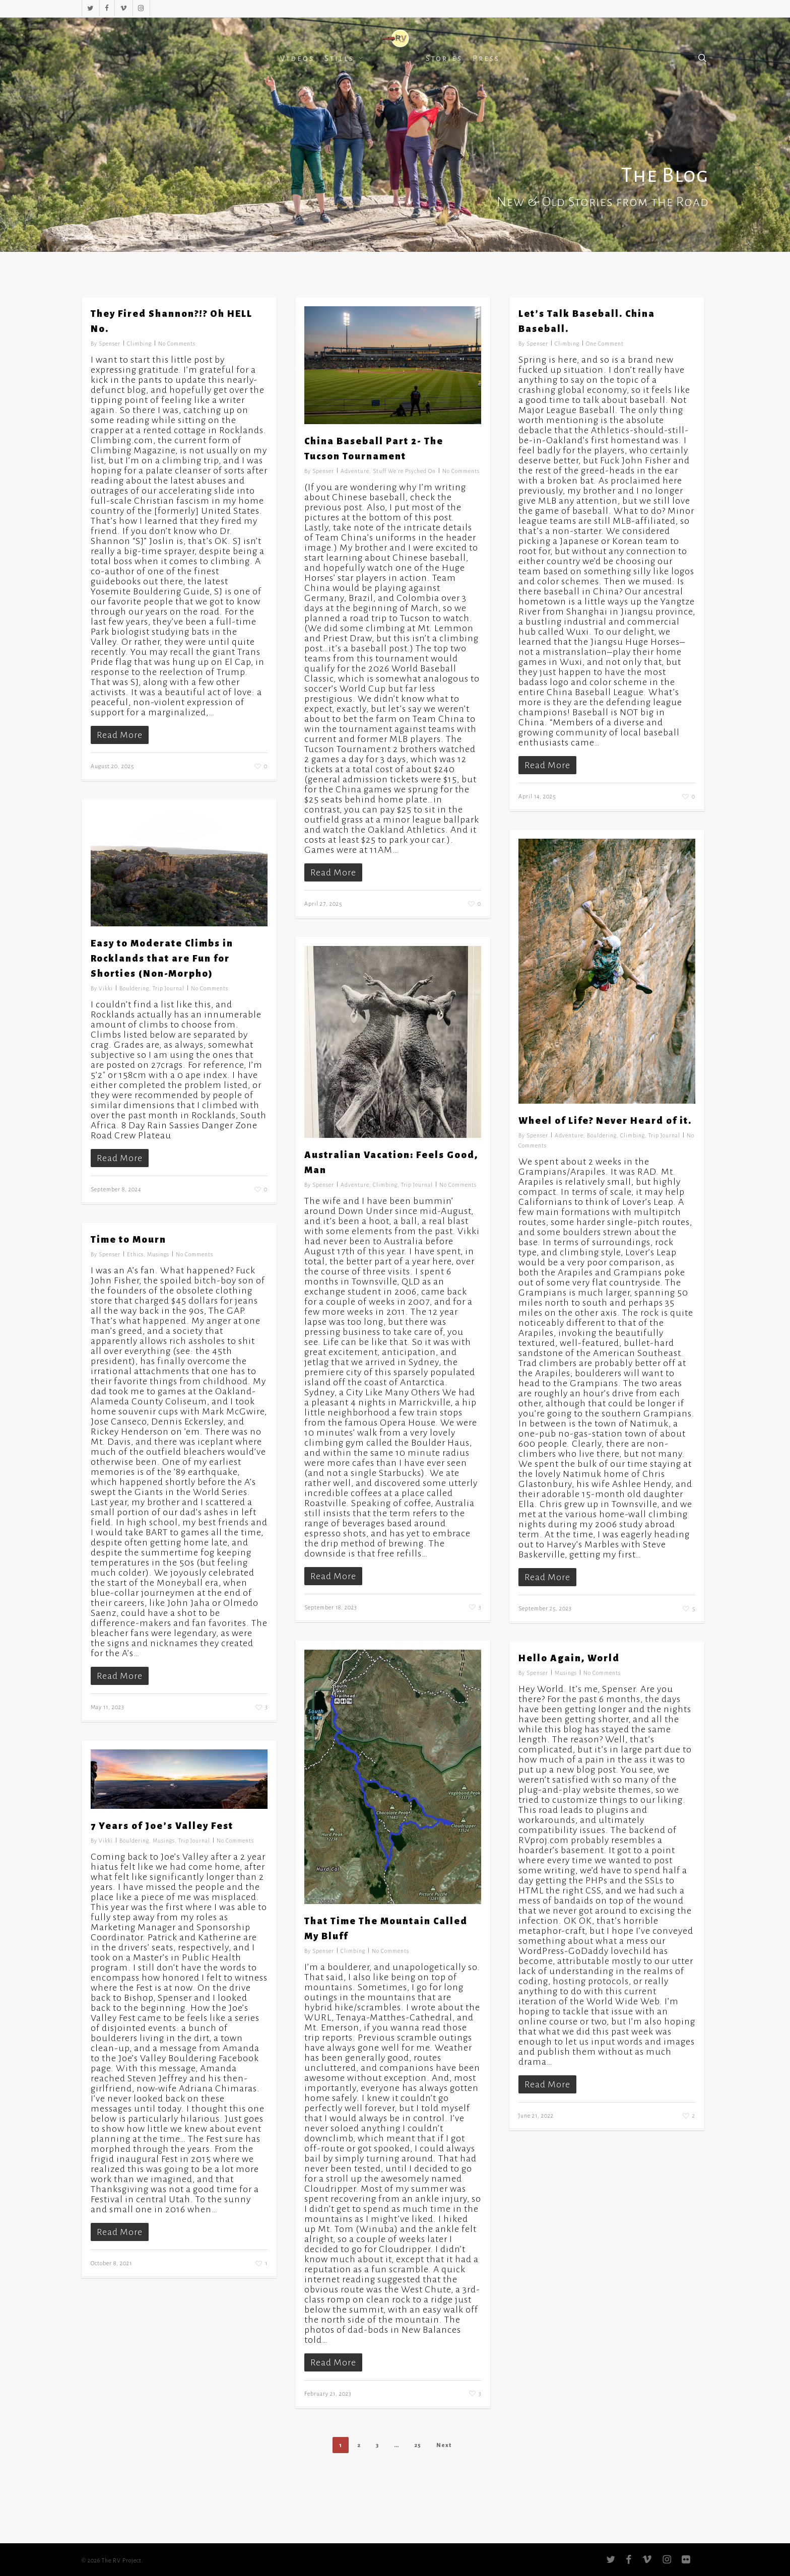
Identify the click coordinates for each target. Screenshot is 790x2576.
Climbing (139, 344)
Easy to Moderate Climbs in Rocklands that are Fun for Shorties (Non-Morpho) (162, 958)
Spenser (109, 344)
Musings (158, 1254)
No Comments (176, 344)
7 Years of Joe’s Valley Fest (162, 1826)
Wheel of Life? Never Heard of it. (605, 1121)
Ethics (135, 1254)
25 (417, 2445)
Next (443, 2445)
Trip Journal (168, 988)
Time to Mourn (128, 1240)
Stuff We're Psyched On (404, 471)
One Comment (605, 344)
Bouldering (134, 988)
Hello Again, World (569, 1658)
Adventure (355, 471)
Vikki (106, 988)
